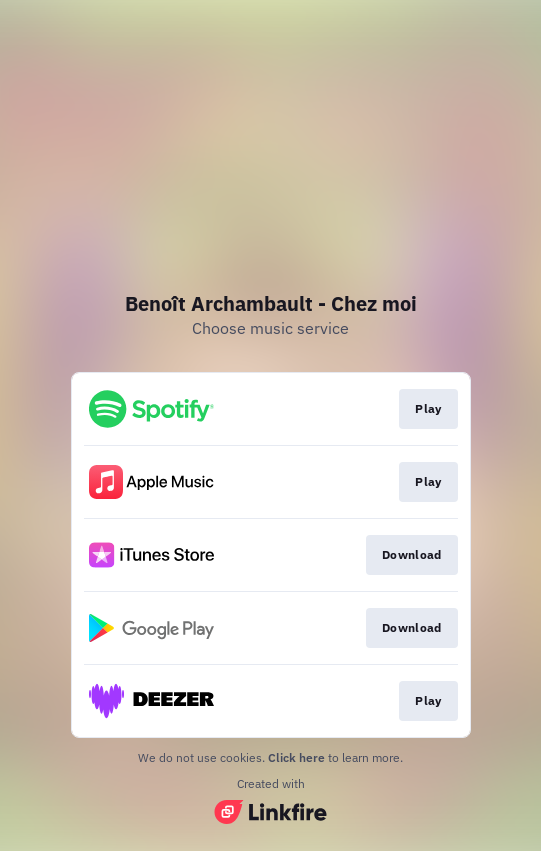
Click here (296, 757)
